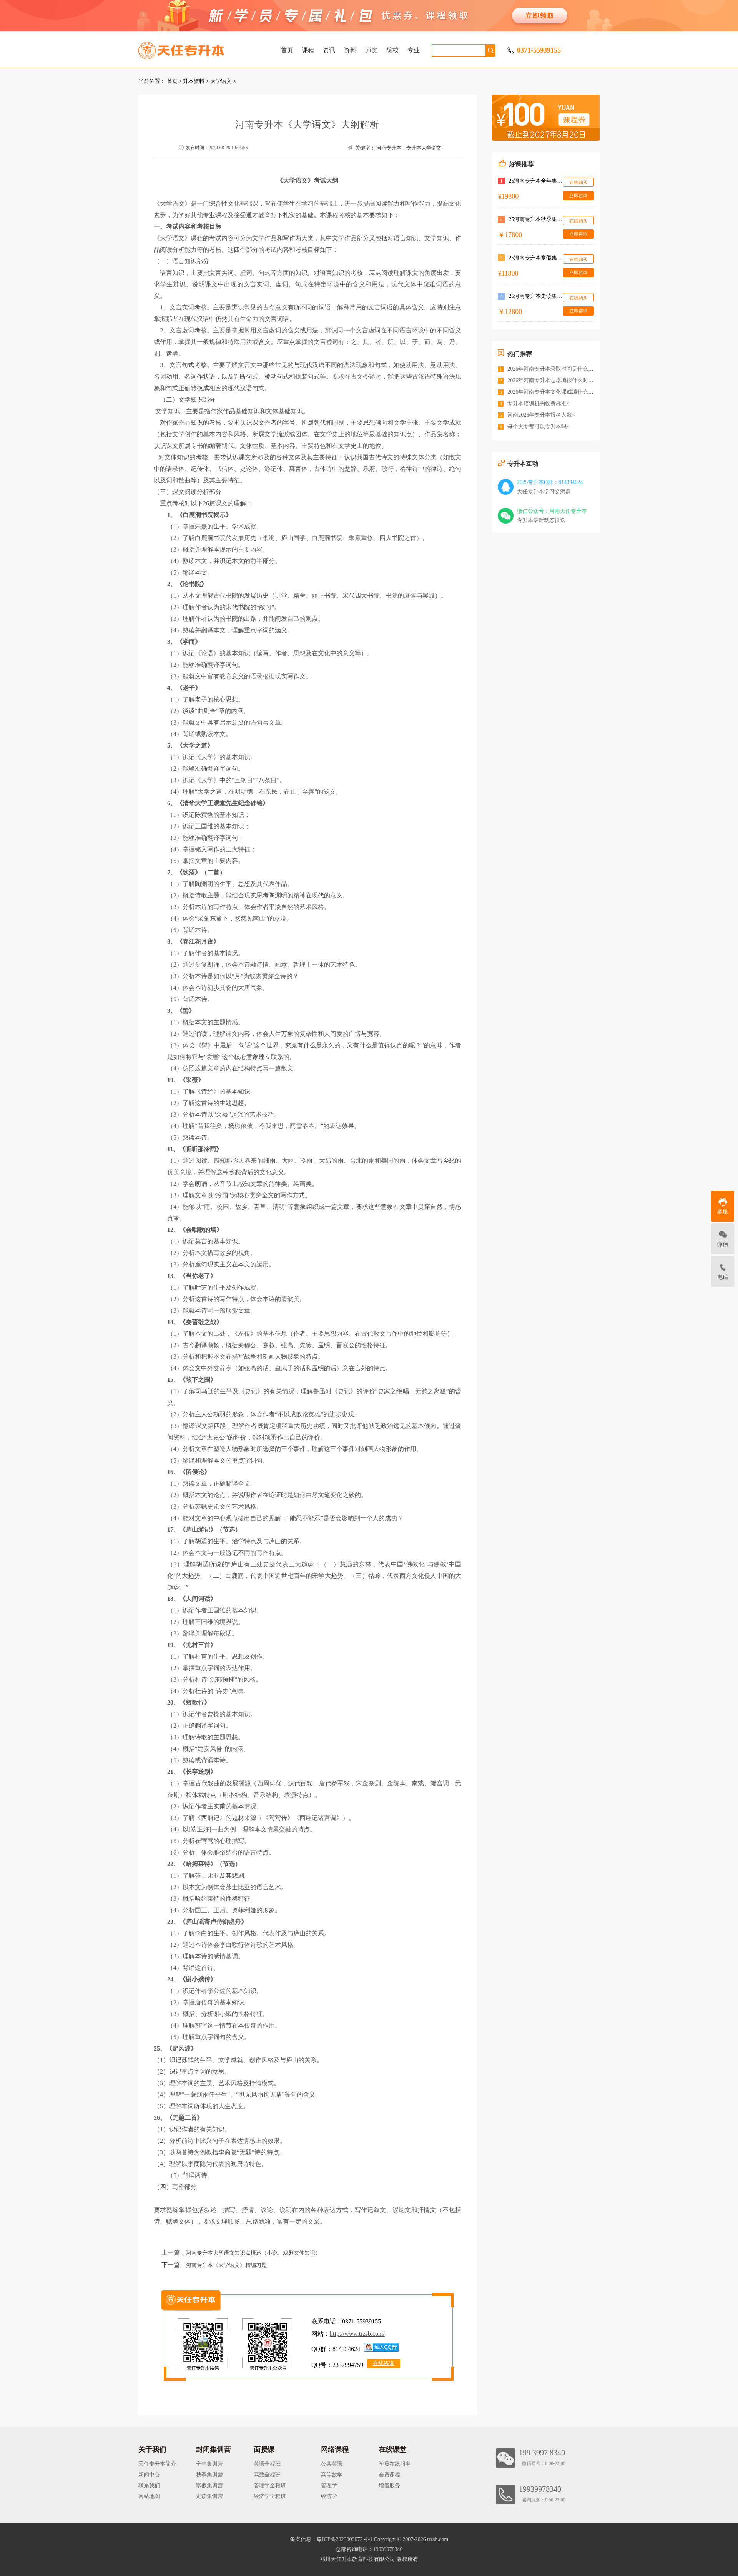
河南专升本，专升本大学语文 (408, 148)
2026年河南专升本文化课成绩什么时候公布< (560, 392)
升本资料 (193, 81)
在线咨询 (383, 2363)
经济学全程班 (270, 2496)
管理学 (329, 2485)
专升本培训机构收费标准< (538, 403)
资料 (350, 50)
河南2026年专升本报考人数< (541, 415)
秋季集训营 (209, 2475)
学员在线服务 (395, 2464)
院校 (392, 50)
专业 (413, 50)
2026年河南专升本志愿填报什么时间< (552, 380)
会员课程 (389, 2475)
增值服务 (389, 2485)
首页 (287, 50)
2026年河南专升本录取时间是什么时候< (554, 369)
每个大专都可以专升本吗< (538, 426)
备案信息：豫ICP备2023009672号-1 (331, 2539)
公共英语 (331, 2464)
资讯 (329, 50)
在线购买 (578, 182)
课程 (308, 50)
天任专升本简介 (157, 2464)
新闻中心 (149, 2475)
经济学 (329, 2496)
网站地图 (149, 2496)
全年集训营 (209, 2464)
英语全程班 (267, 2464)
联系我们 (149, 2485)
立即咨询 (578, 195)
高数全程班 (267, 2475)
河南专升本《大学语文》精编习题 (226, 2265)
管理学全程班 (270, 2485)
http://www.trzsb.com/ (357, 2333)
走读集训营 (209, 2496)
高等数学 (331, 2475)
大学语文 (221, 81)
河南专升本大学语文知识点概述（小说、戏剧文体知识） (253, 2253)
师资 (371, 50)
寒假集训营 (209, 2485)
